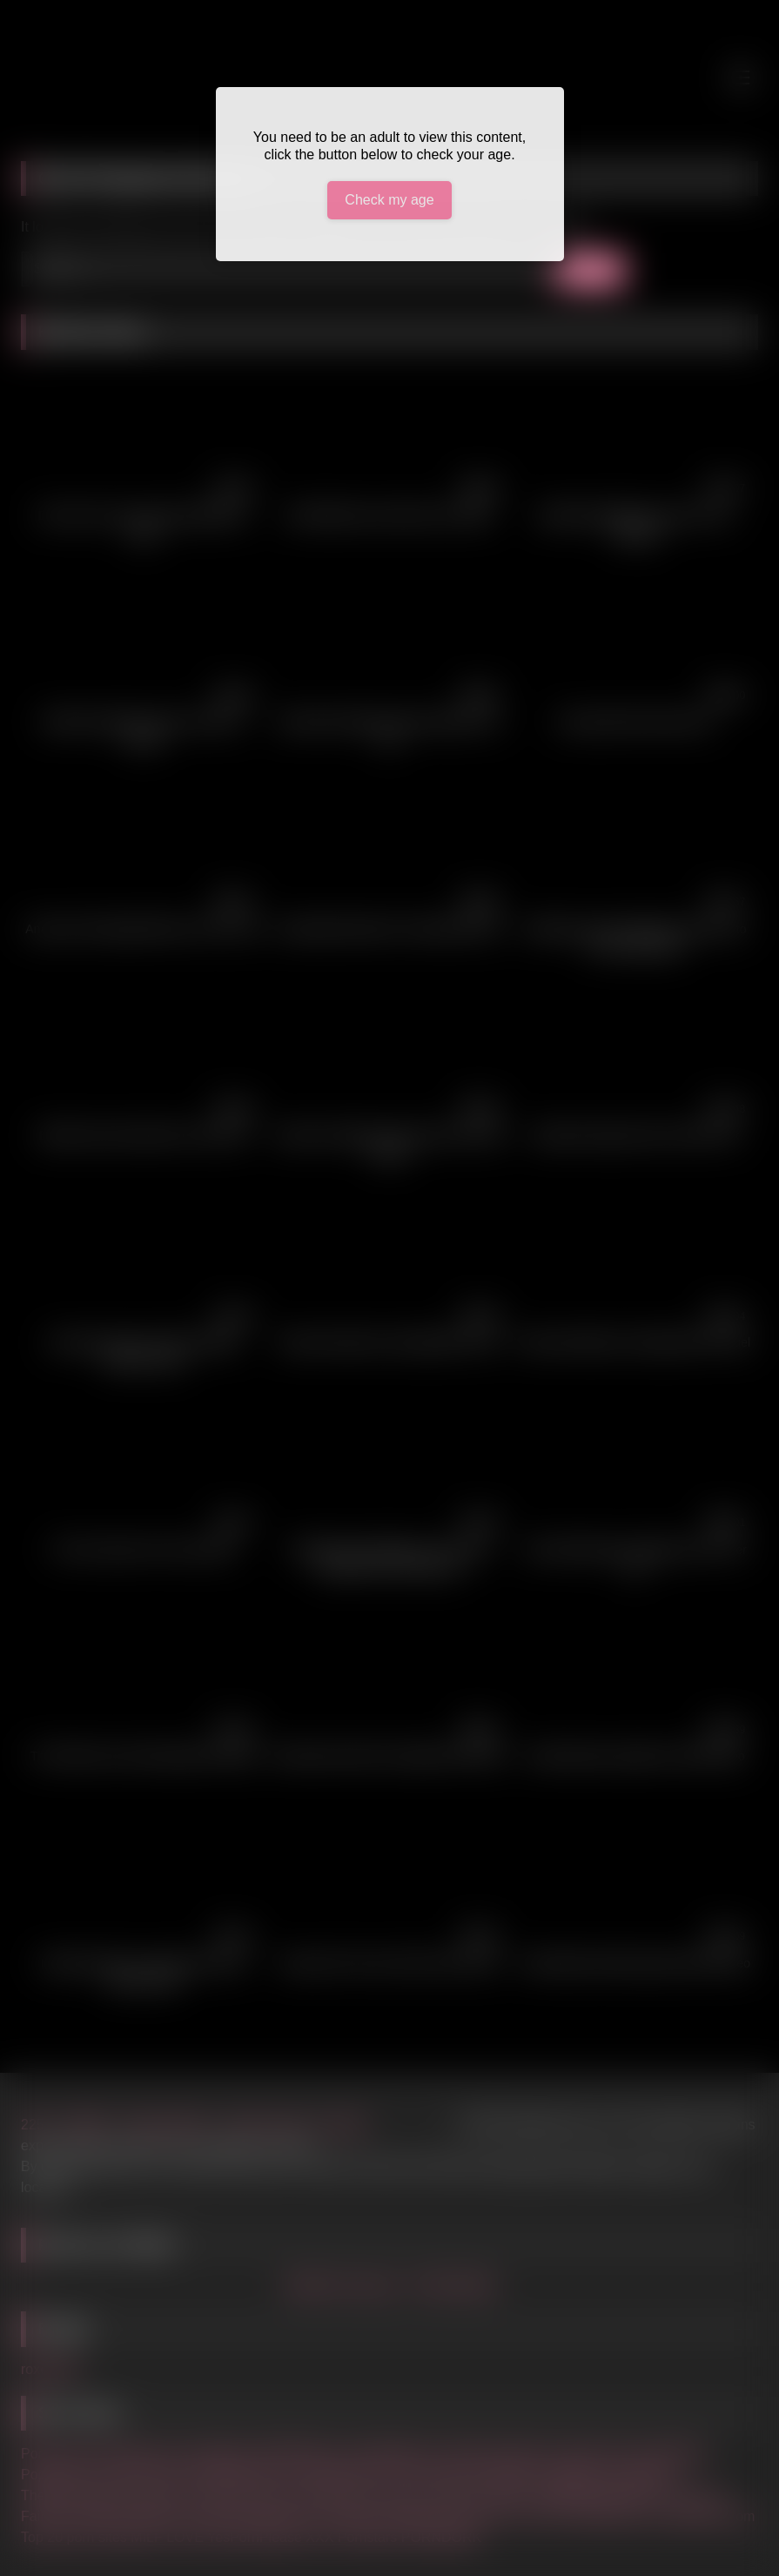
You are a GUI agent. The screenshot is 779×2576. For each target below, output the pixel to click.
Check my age (389, 199)
